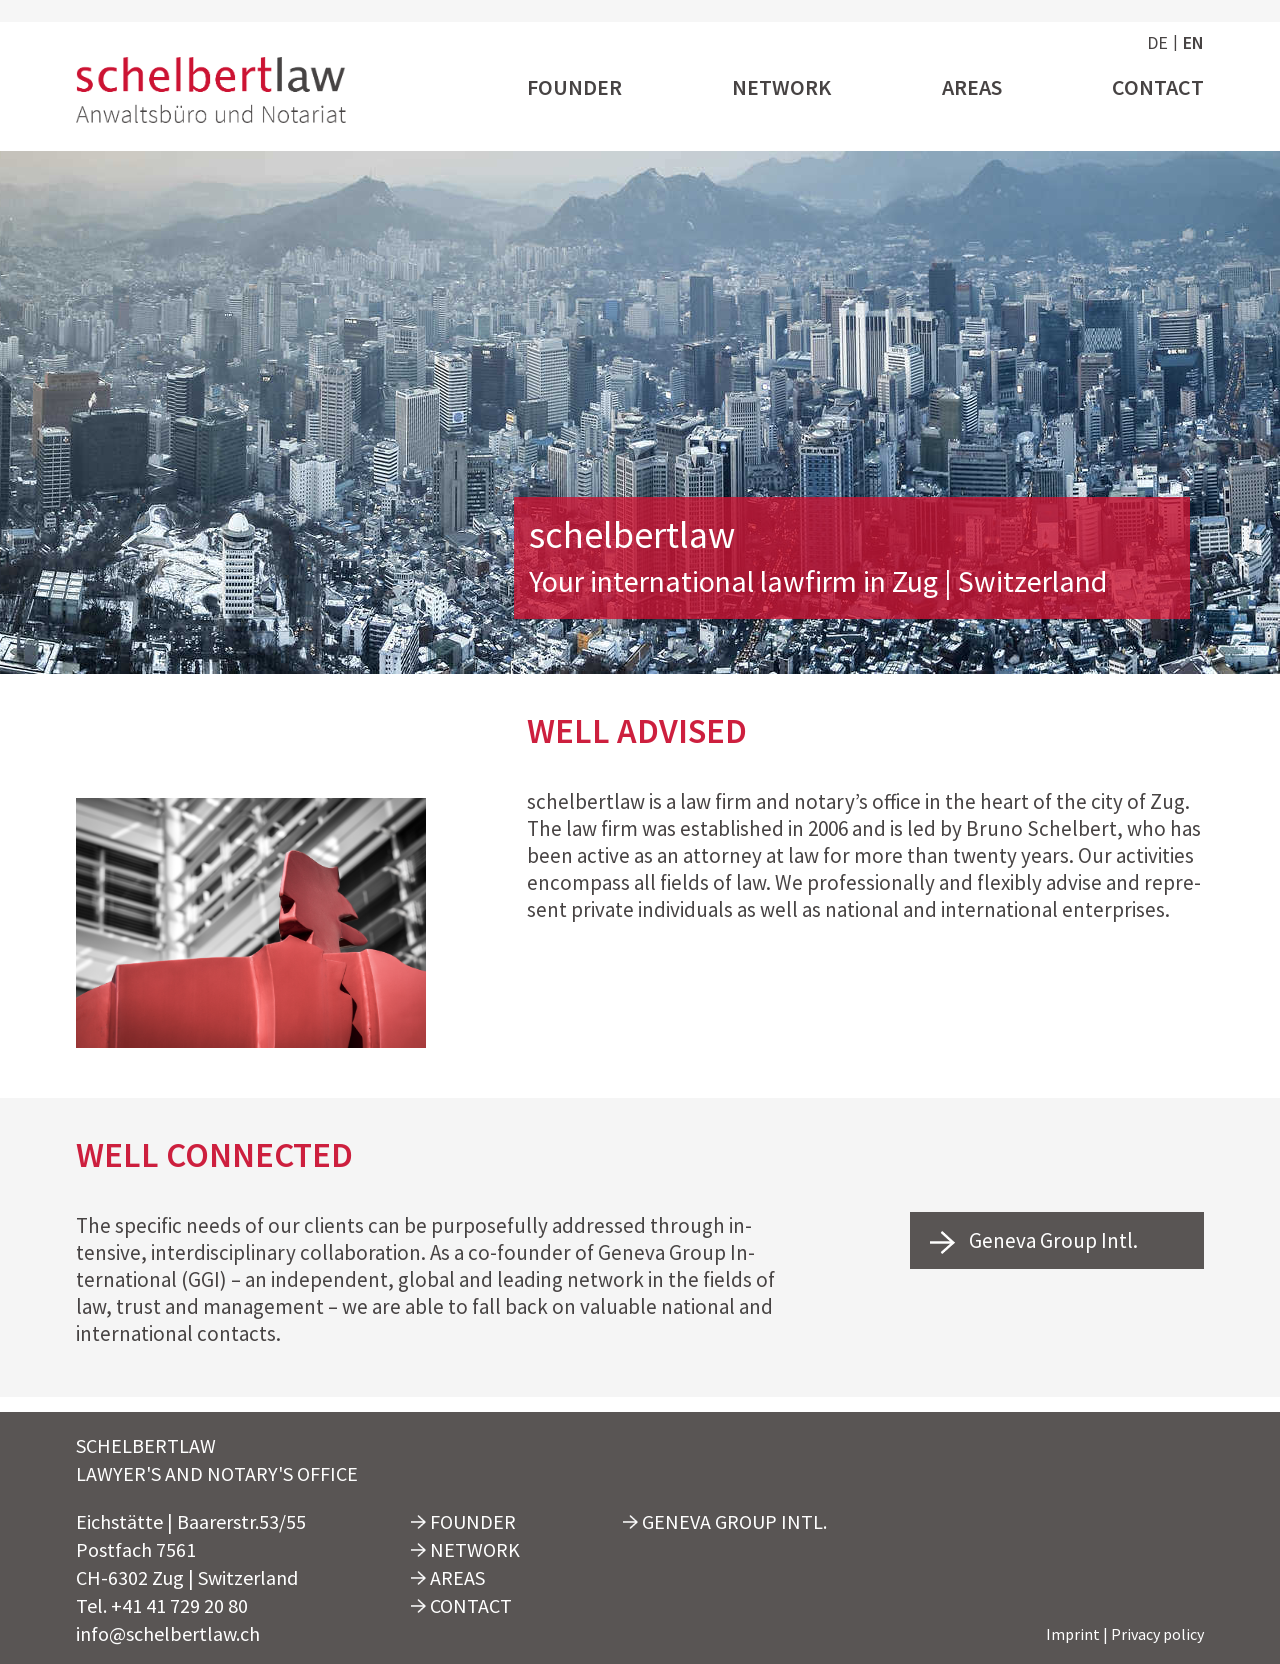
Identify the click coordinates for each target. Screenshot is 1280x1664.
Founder (574, 87)
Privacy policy (1157, 1634)
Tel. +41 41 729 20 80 (162, 1605)
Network (781, 87)
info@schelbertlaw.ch (168, 1633)
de (1157, 43)
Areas (972, 87)
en (1193, 43)
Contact (1158, 87)
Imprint (1073, 1634)
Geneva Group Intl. (1034, 1241)
